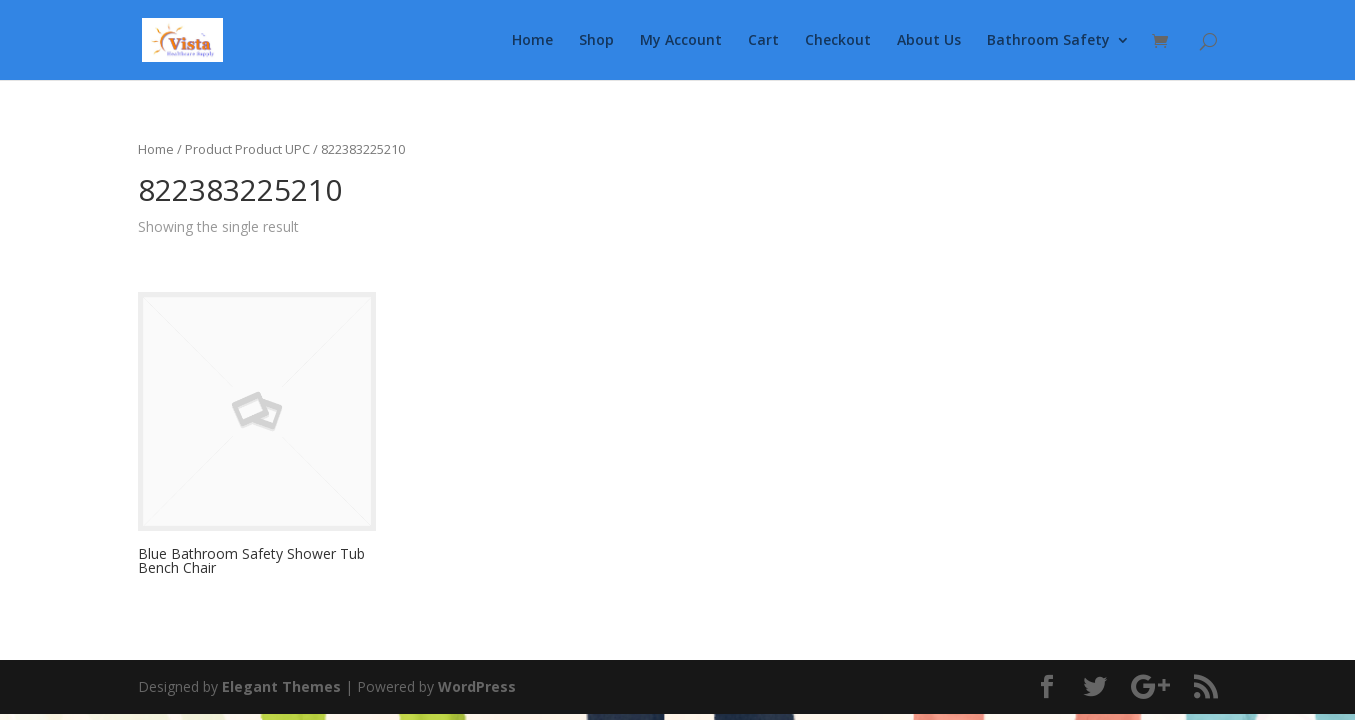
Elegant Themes (281, 686)
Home (532, 41)
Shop (596, 41)
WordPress (477, 686)
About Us (929, 41)
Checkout (838, 41)
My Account (681, 41)
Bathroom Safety (1048, 41)
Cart (763, 41)
